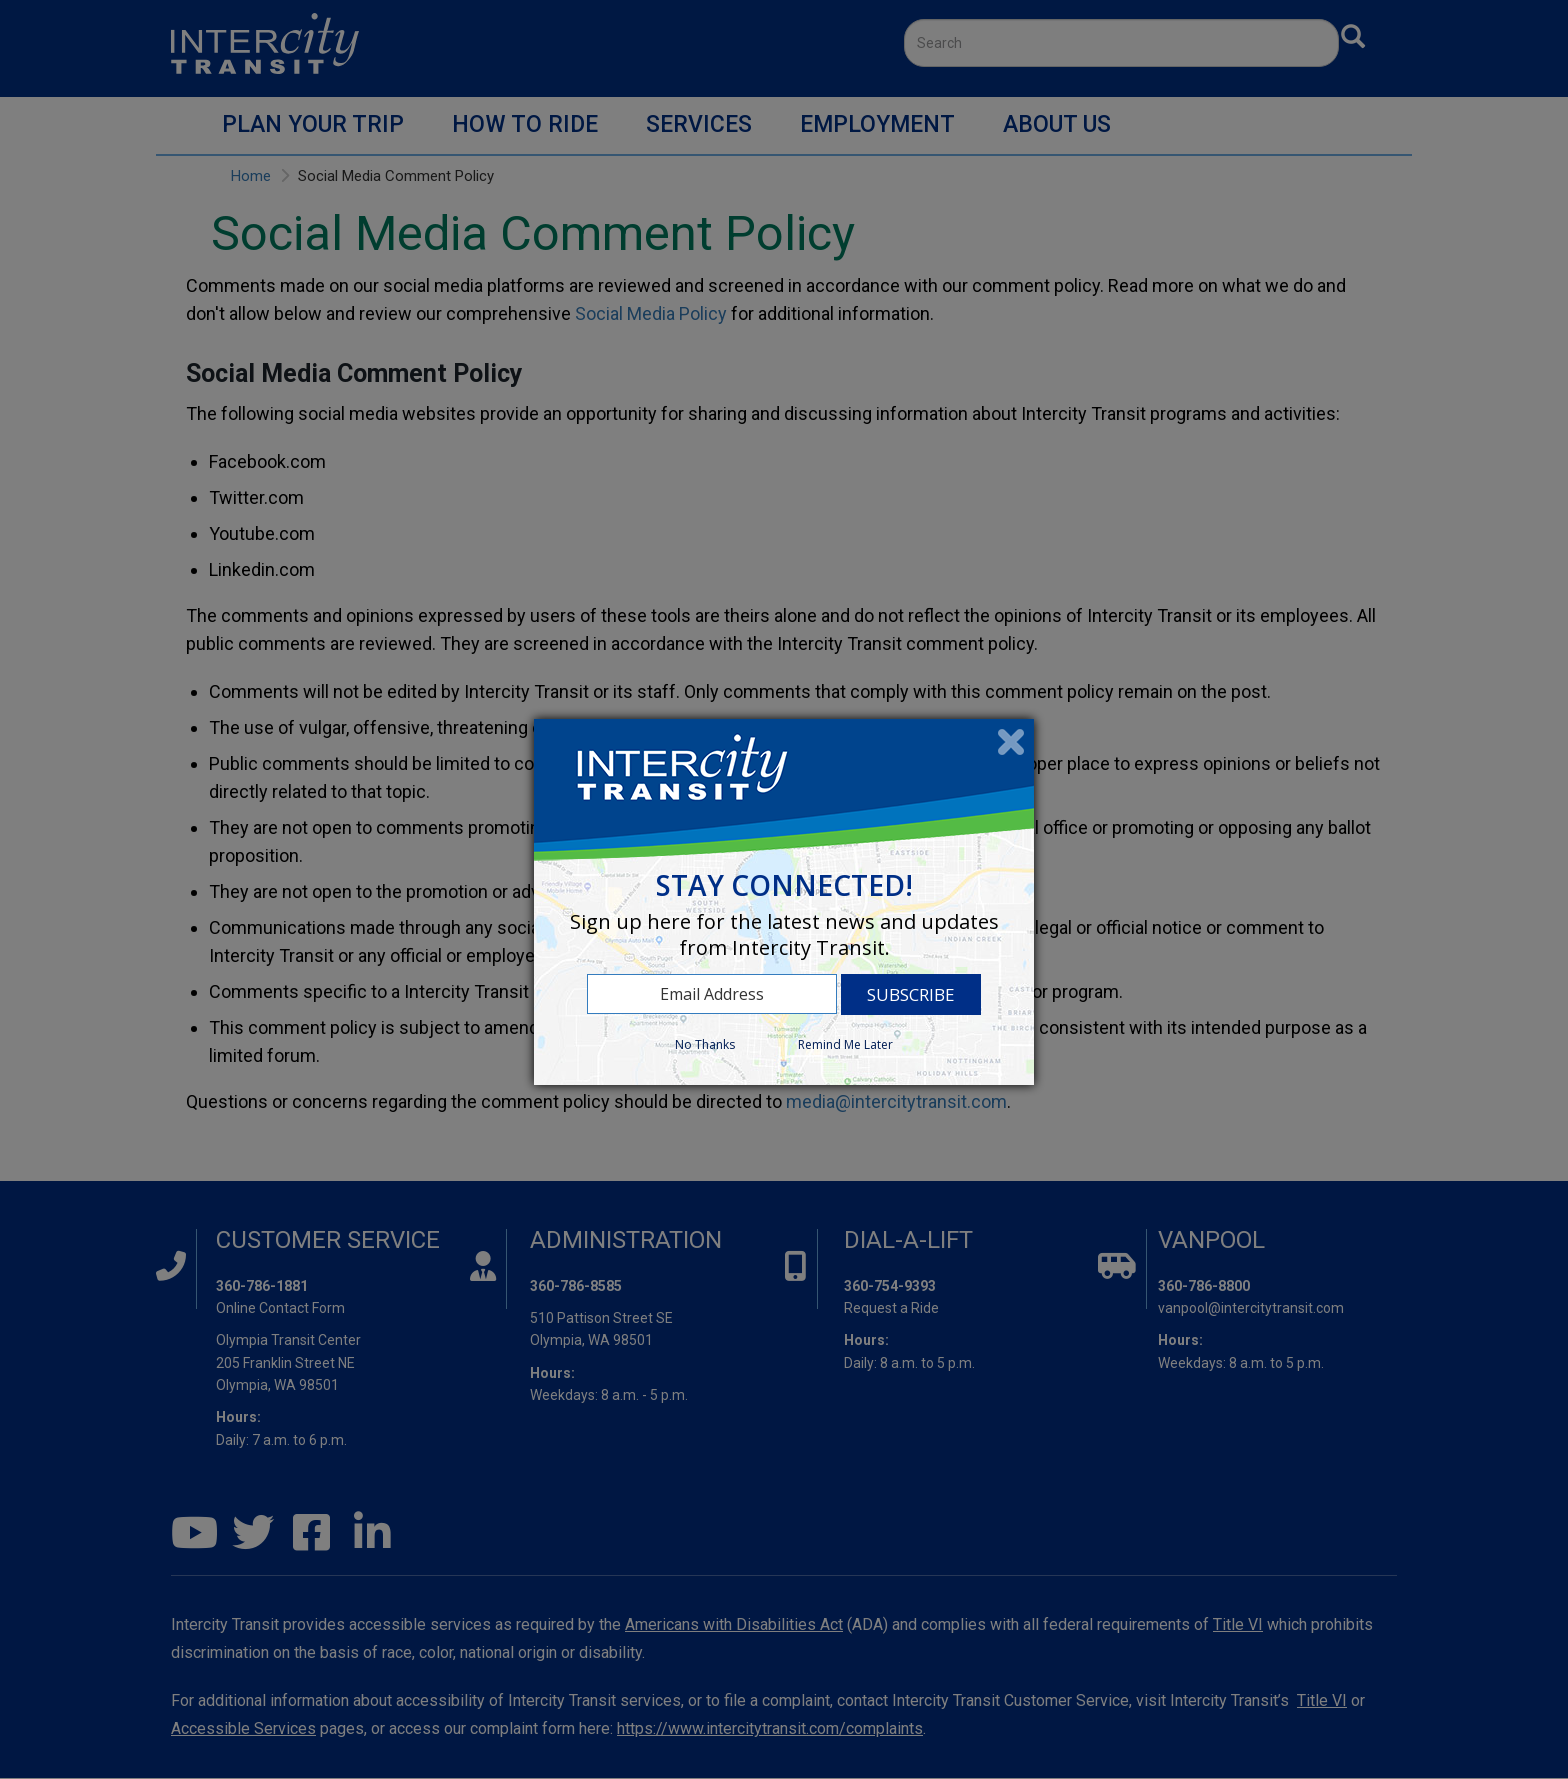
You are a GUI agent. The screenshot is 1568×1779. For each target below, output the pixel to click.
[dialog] (784, 902)
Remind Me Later (845, 1044)
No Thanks (705, 1044)
